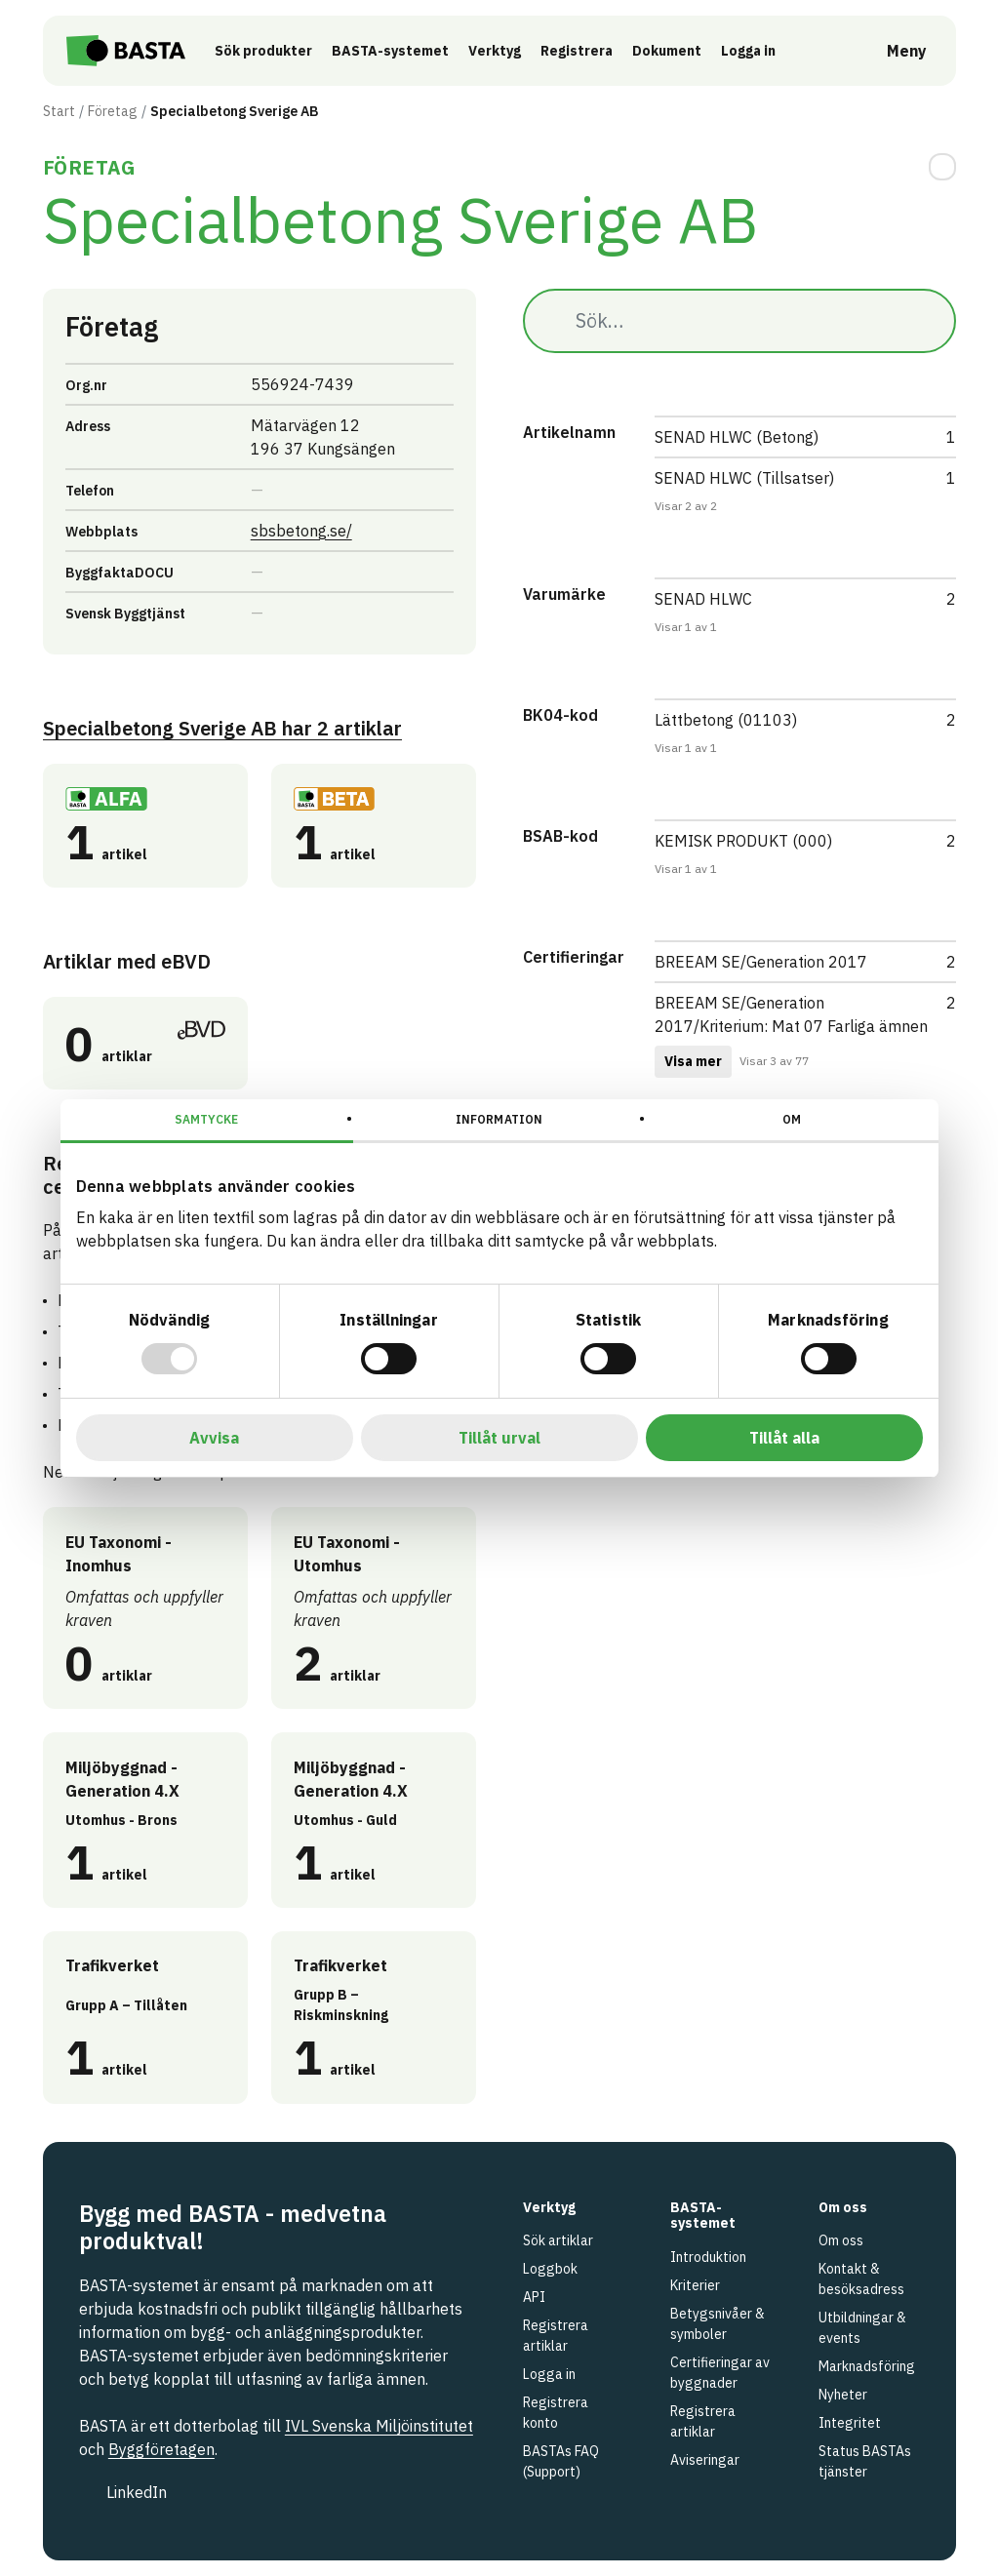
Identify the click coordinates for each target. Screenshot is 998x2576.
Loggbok (550, 2269)
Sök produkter (281, 50)
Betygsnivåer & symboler (717, 2324)
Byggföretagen (161, 2449)
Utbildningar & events (862, 2328)
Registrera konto (555, 2413)
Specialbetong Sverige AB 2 (222, 728)
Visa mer (693, 1061)
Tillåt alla (784, 1437)
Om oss (840, 2240)
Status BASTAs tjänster (864, 2461)
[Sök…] (739, 321)
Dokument (684, 50)
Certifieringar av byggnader (720, 2373)
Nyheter (842, 2394)
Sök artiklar (558, 2240)
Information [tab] (499, 1119)
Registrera (594, 50)
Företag (113, 111)
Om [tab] (791, 1119)
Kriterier (695, 2285)
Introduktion (708, 2257)
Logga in (771, 49)
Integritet (849, 2423)
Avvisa (214, 1437)
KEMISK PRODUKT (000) (743, 841)
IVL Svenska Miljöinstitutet (379, 2426)
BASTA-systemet (407, 50)
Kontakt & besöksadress (861, 2279)
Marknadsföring (866, 2366)
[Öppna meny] (893, 50)
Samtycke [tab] (206, 1119)
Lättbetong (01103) (726, 720)
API (534, 2297)
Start (59, 111)
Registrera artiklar (555, 2336)
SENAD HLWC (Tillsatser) (744, 478)
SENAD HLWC (703, 599)
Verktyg (512, 50)
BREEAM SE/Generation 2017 (761, 961)
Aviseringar (704, 2460)
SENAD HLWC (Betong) (736, 437)
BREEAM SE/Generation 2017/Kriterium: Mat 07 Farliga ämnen (791, 1014)
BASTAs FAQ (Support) (561, 2461)
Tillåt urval (499, 1437)
